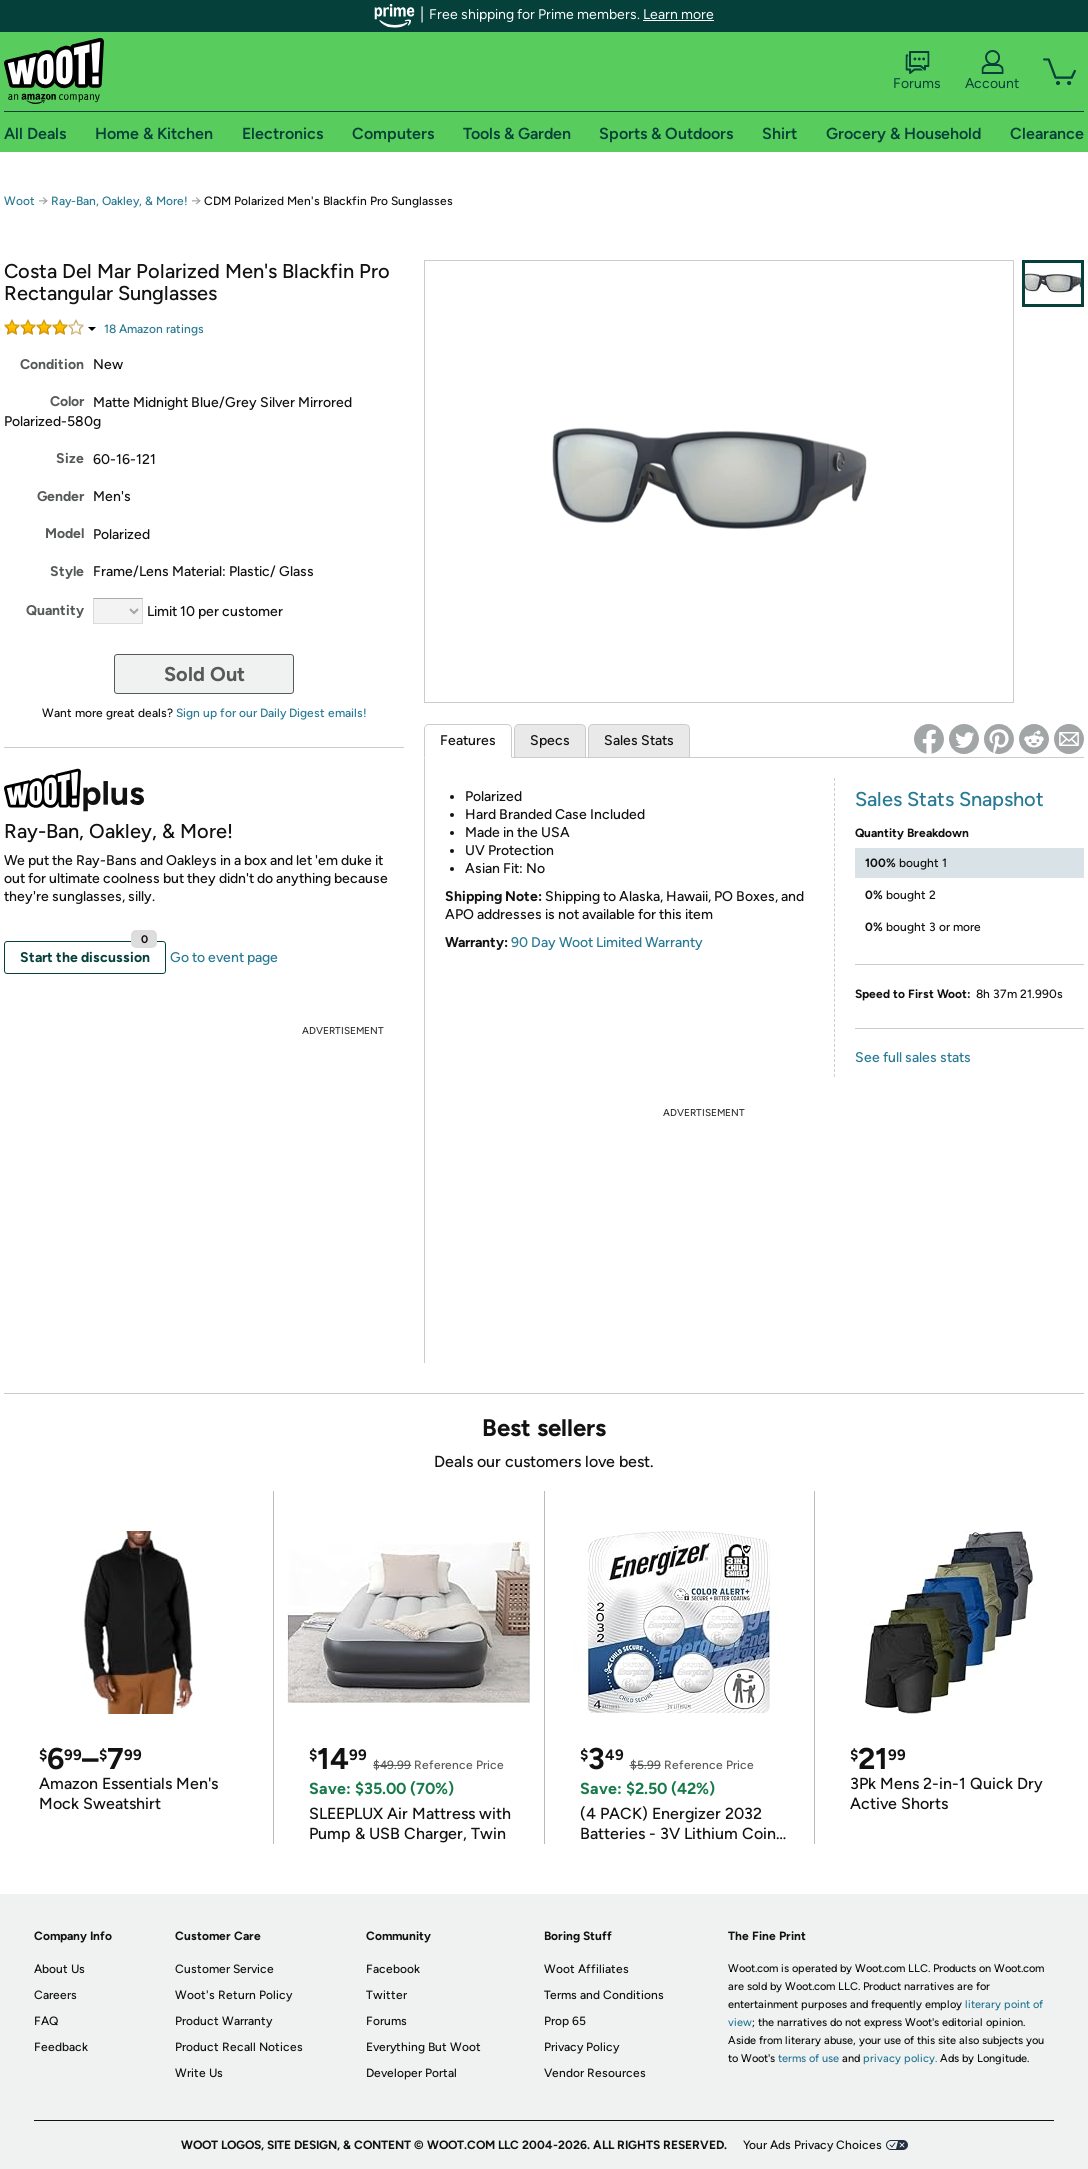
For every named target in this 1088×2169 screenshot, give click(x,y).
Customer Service (224, 1969)
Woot (19, 201)
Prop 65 (565, 2021)
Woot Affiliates (586, 1969)
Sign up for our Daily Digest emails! (271, 713)
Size (70, 458)
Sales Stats (639, 740)
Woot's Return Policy (233, 1995)
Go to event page (224, 957)
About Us (59, 1969)
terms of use (808, 2058)
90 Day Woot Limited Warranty (607, 942)
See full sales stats (913, 1057)
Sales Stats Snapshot (949, 799)
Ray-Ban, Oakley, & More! (119, 201)
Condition (52, 364)
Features (468, 740)
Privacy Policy (581, 2047)
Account (992, 71)
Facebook (393, 1969)
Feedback (61, 2047)
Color (67, 401)
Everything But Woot (423, 2047)
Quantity (55, 610)
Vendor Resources (595, 2073)
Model (64, 533)
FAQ (46, 2021)
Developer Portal (411, 2073)
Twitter (386, 1995)
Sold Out (204, 674)
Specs (550, 740)
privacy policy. (900, 2058)
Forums (917, 71)
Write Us (199, 2073)
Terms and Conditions (604, 1995)
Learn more (678, 14)
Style (67, 571)
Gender (60, 496)
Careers (55, 1995)
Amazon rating (154, 329)
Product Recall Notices (239, 2047)
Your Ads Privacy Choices (812, 2145)
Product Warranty (223, 2021)
